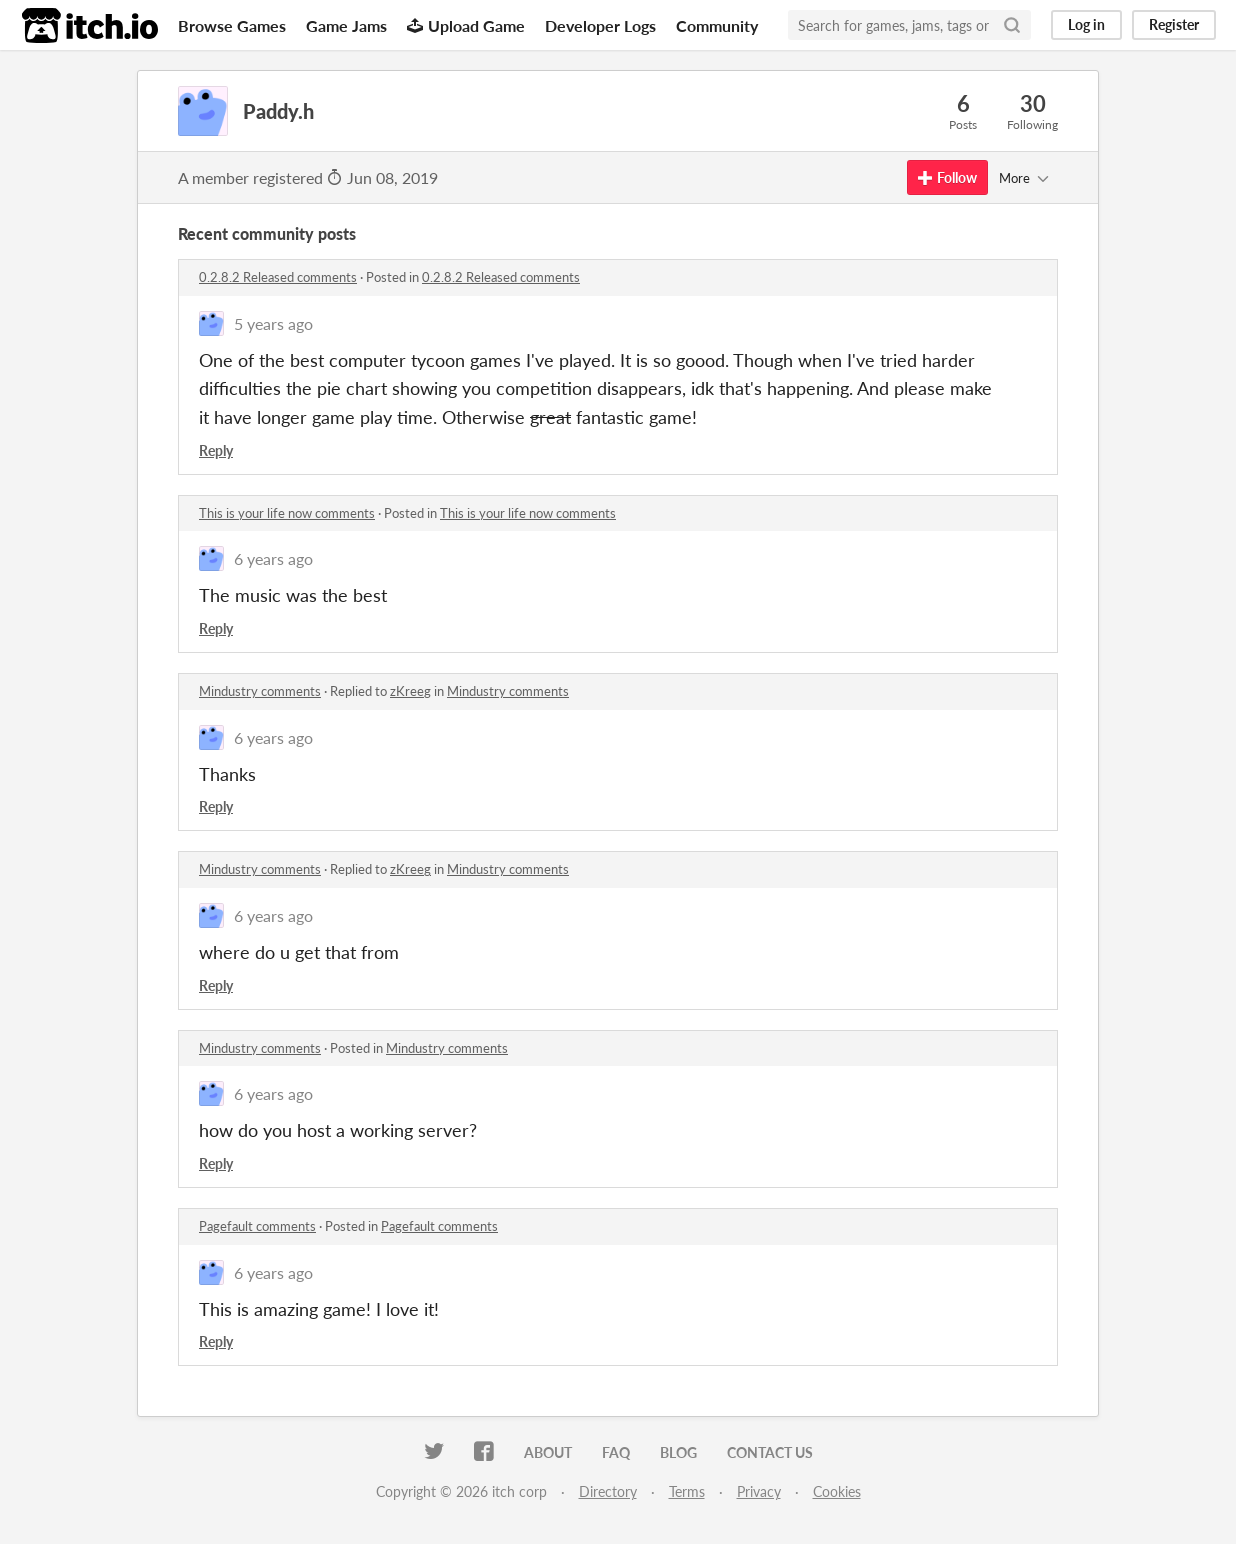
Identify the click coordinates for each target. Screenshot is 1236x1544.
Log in (1086, 24)
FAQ (616, 1452)
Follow (947, 177)
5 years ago (273, 323)
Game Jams (346, 25)
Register (1174, 24)
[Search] (1012, 25)
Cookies (837, 1491)
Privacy (759, 1491)
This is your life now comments (287, 513)
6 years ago (273, 558)
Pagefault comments (257, 1226)
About (548, 1452)
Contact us (770, 1452)
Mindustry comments (260, 691)
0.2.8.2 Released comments (278, 277)
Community (717, 25)
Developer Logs (600, 25)
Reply (216, 450)
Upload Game (466, 25)
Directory (608, 1491)
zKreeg (410, 691)
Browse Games (232, 25)
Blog (678, 1452)
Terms (687, 1491)
